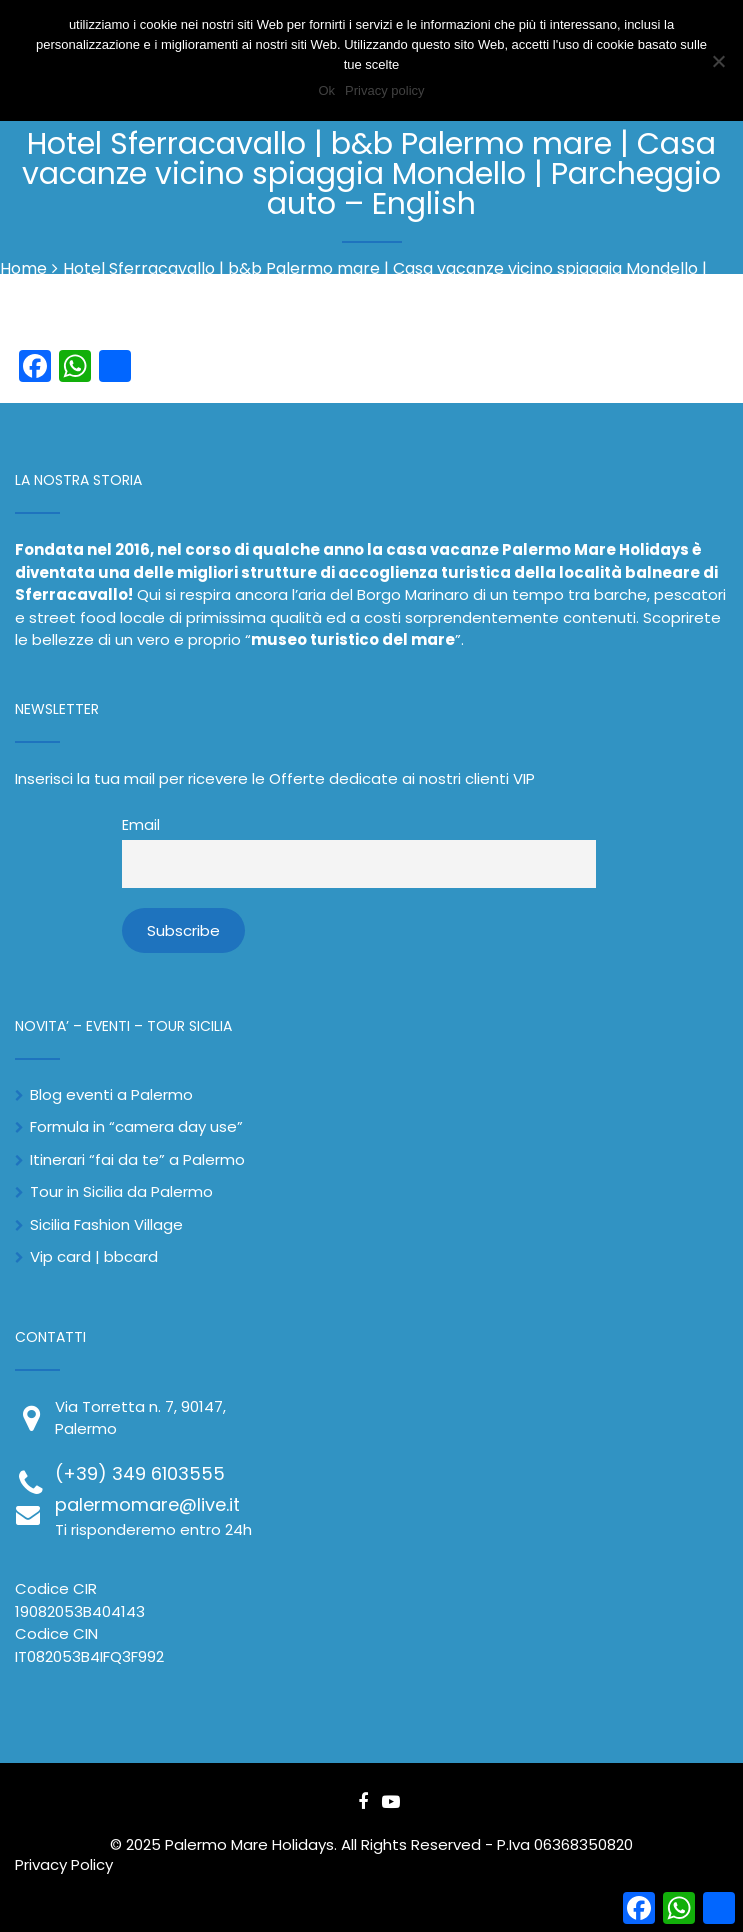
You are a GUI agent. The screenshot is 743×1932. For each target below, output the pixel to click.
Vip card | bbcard (94, 1256)
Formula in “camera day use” (136, 1126)
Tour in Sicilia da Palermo (121, 1191)
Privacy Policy (64, 1864)
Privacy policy (384, 90)
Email (141, 825)
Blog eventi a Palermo (111, 1094)
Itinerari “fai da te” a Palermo (137, 1159)
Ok (326, 90)
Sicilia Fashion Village (106, 1224)
